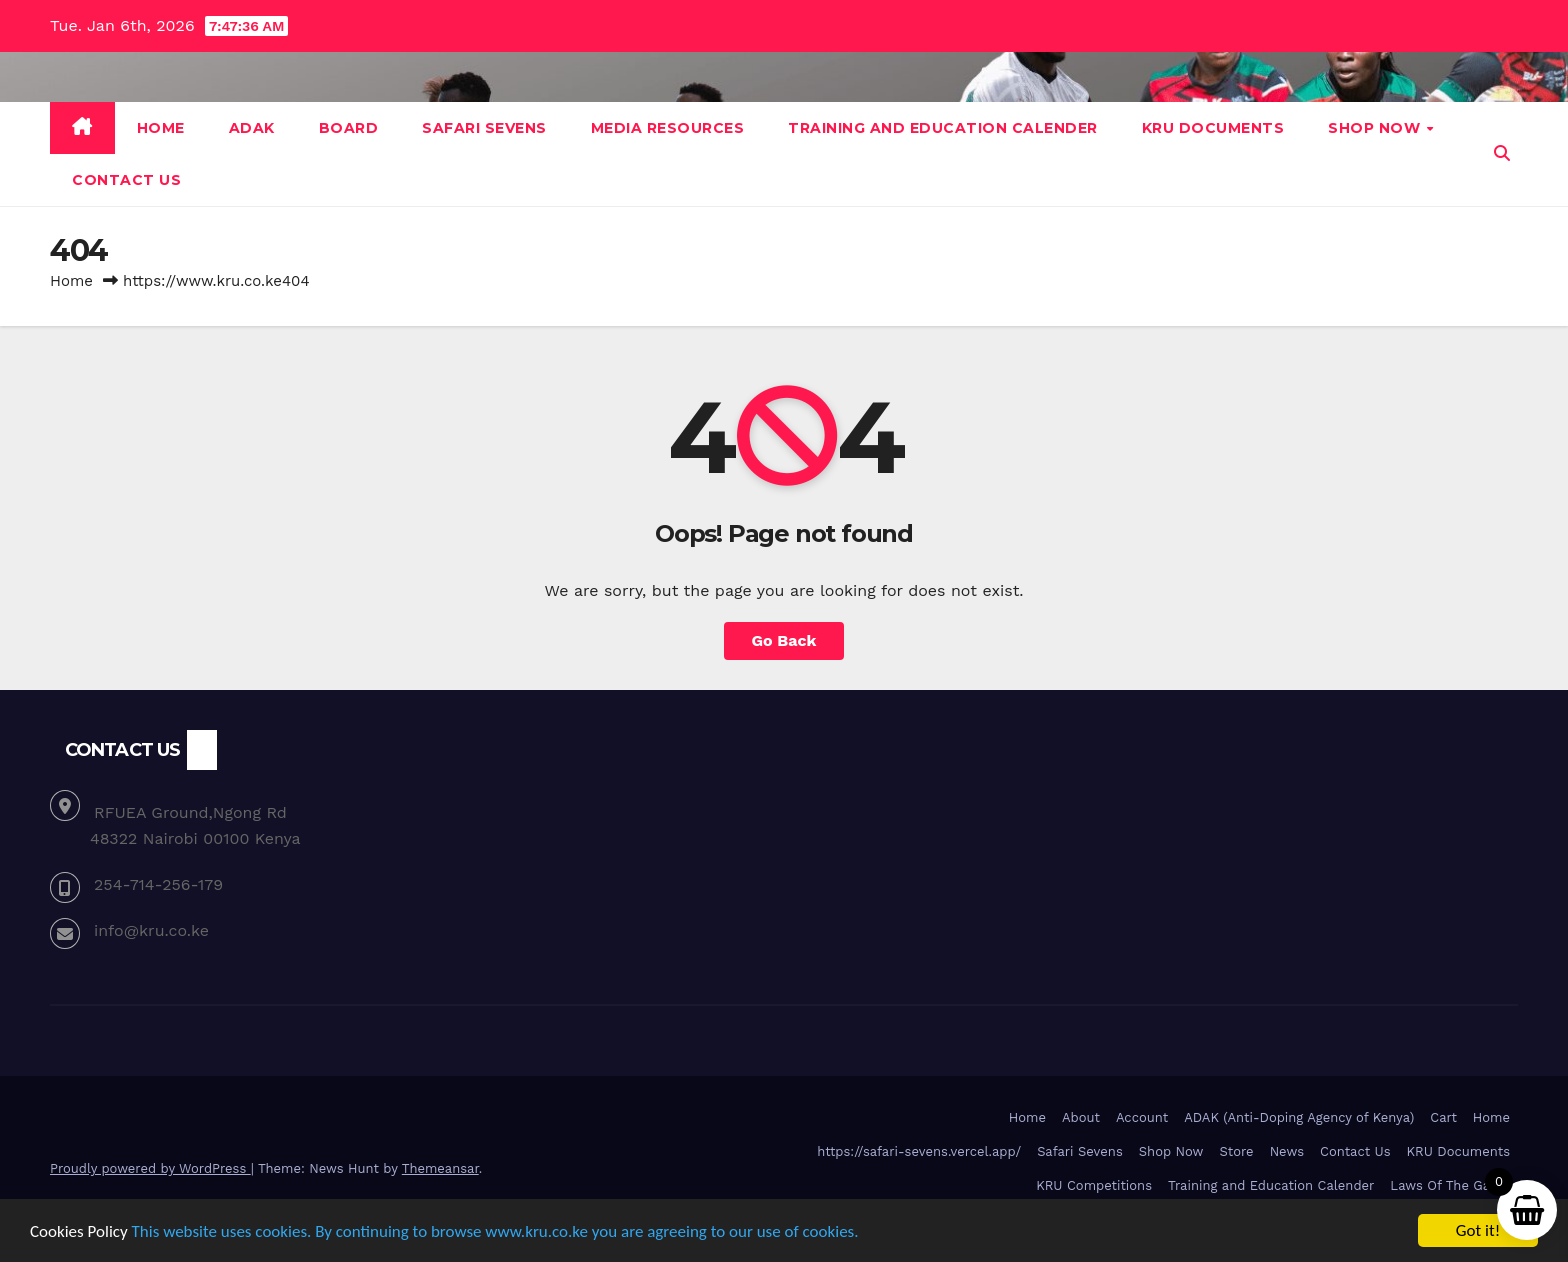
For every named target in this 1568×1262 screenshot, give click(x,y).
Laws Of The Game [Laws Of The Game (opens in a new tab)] (1450, 1185)
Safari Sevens (484, 128)
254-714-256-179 (158, 884)
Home (161, 128)
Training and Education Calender (943, 128)
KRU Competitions (1094, 1185)
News (1287, 1151)
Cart (1443, 1117)
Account (1142, 1117)
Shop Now (1376, 128)
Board (349, 128)
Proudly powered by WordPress (150, 1168)
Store (1236, 1151)
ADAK (252, 128)
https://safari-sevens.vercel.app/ (919, 1151)
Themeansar (440, 1168)
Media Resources (668, 128)
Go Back (784, 640)
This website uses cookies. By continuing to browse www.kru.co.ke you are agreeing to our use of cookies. (495, 1231)
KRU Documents (1213, 128)
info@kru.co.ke (151, 930)
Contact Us (126, 180)
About (1081, 1117)
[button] (1502, 153)
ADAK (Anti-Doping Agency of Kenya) (1299, 1117)
